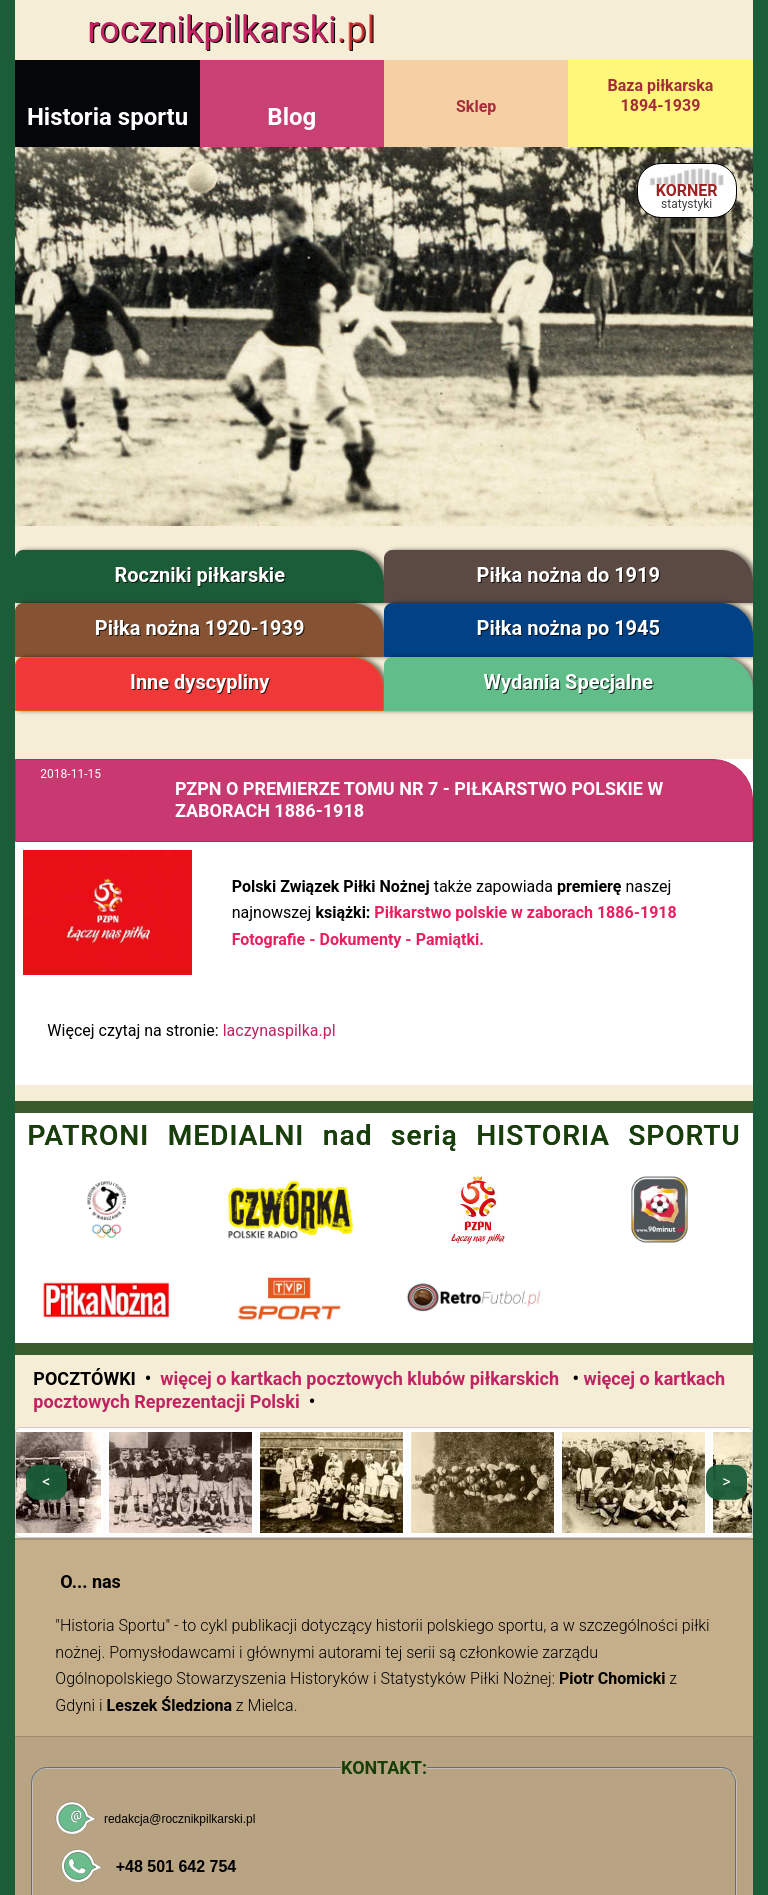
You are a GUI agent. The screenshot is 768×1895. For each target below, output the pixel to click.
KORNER (687, 196)
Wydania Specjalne (569, 682)
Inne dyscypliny (199, 682)
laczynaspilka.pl (279, 1030)
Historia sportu (107, 117)
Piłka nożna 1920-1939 (200, 628)
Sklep (476, 106)
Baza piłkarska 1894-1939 (661, 95)
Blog (291, 117)
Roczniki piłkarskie (199, 575)
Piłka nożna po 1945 (569, 628)
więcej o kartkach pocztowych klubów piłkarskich (361, 1378)
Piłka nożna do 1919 (569, 575)
